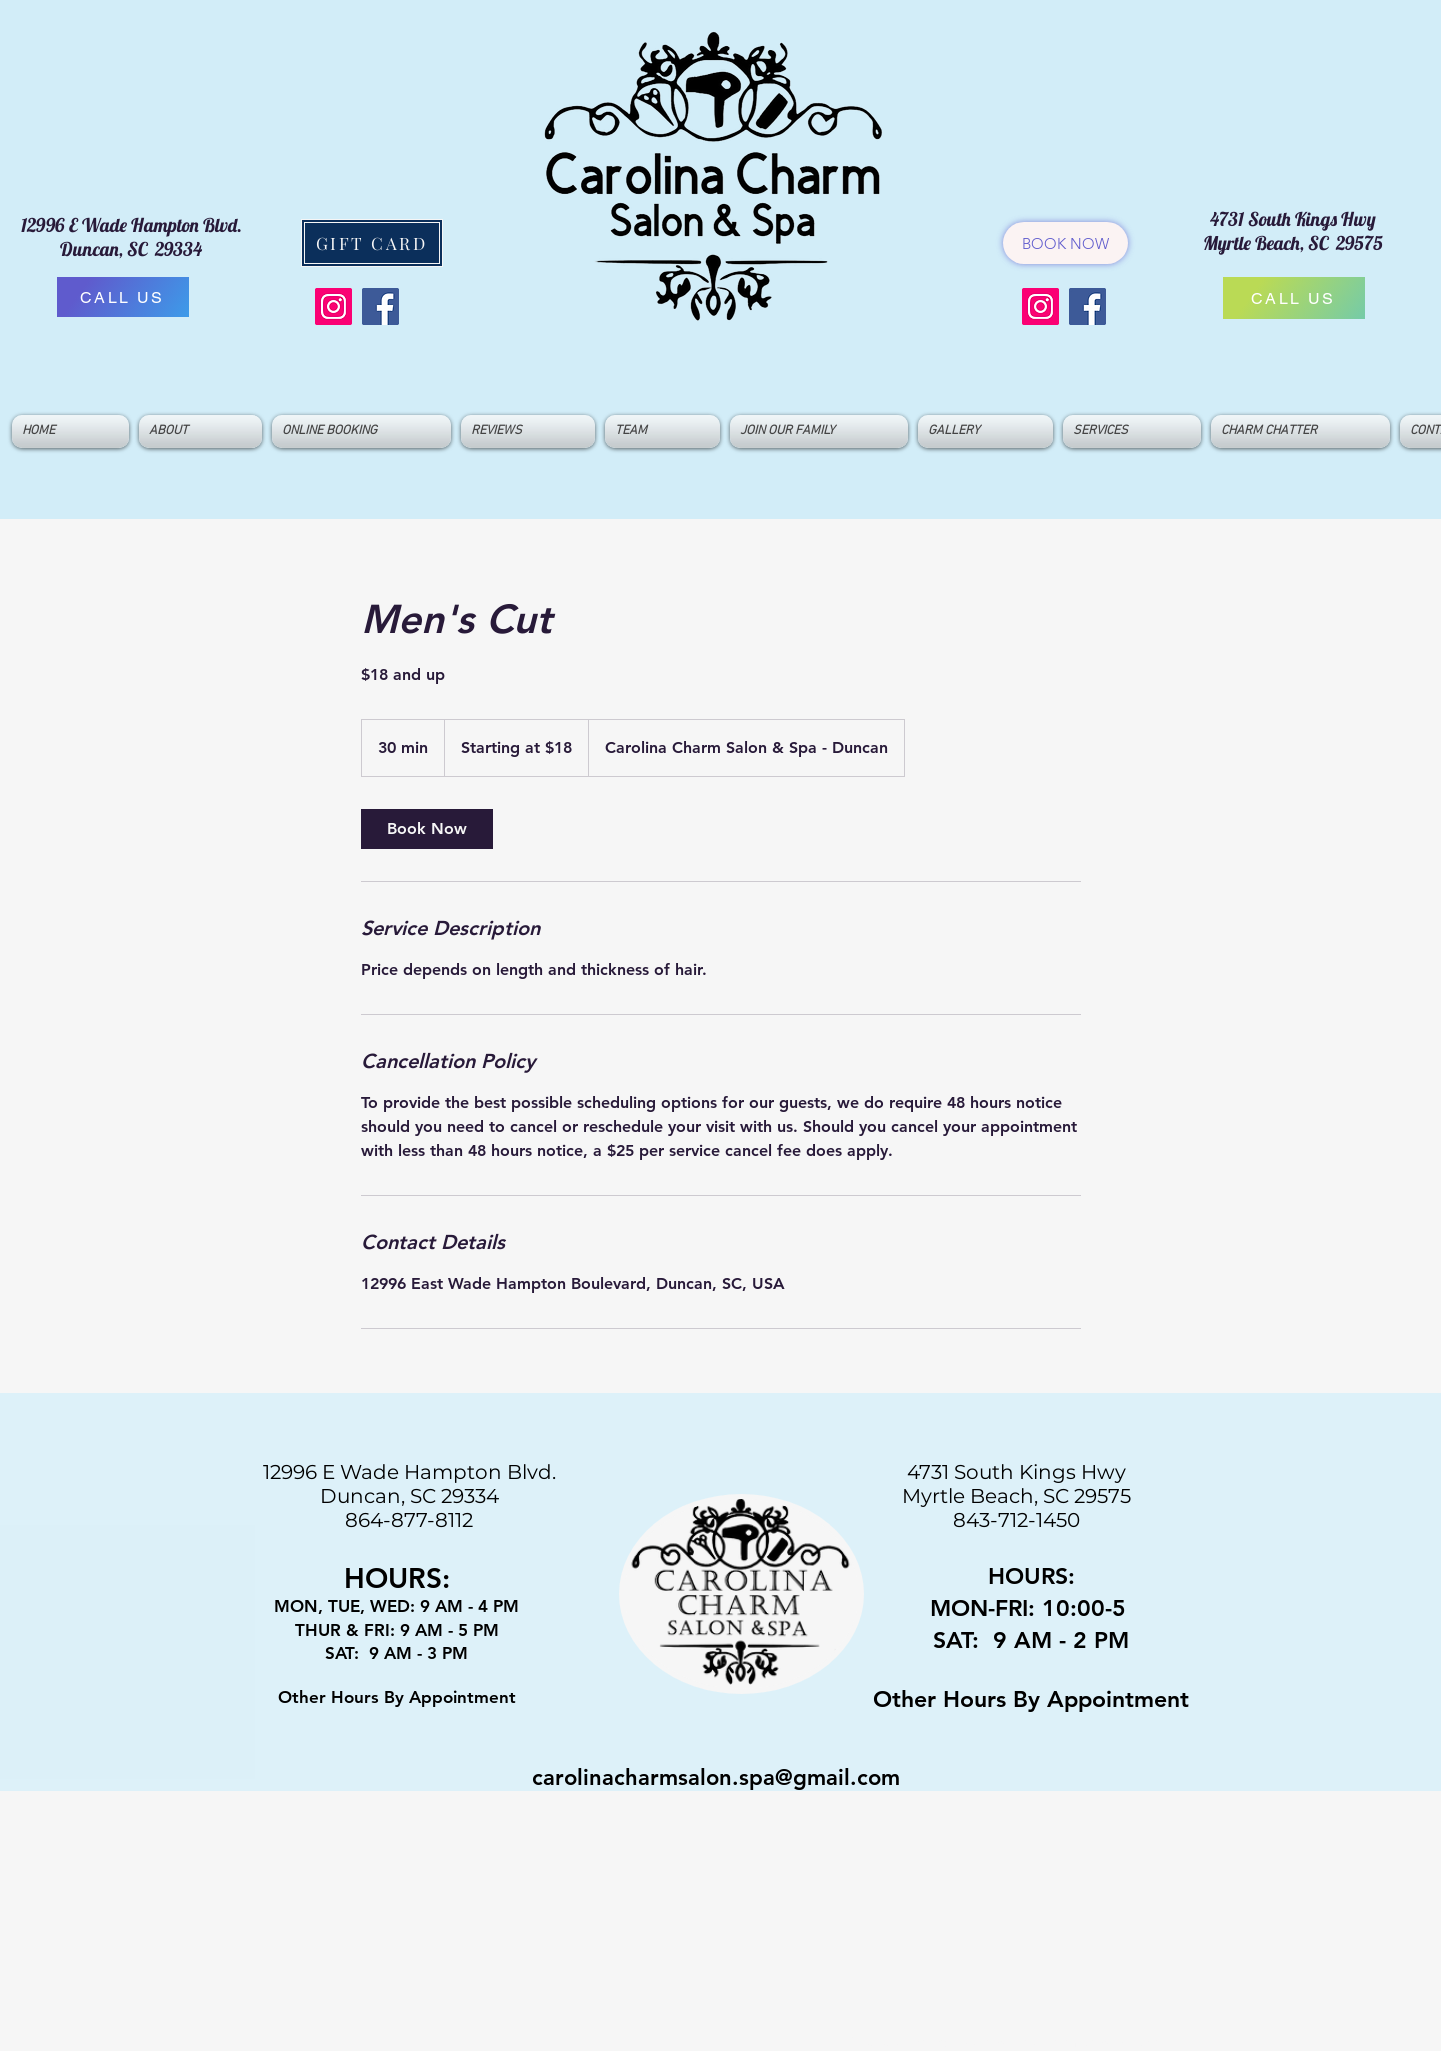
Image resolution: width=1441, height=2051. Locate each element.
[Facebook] (380, 306)
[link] (427, 829)
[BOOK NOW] (1065, 243)
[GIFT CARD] (372, 243)
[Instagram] (333, 306)
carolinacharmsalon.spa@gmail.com (716, 1777)
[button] (662, 431)
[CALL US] (123, 297)
